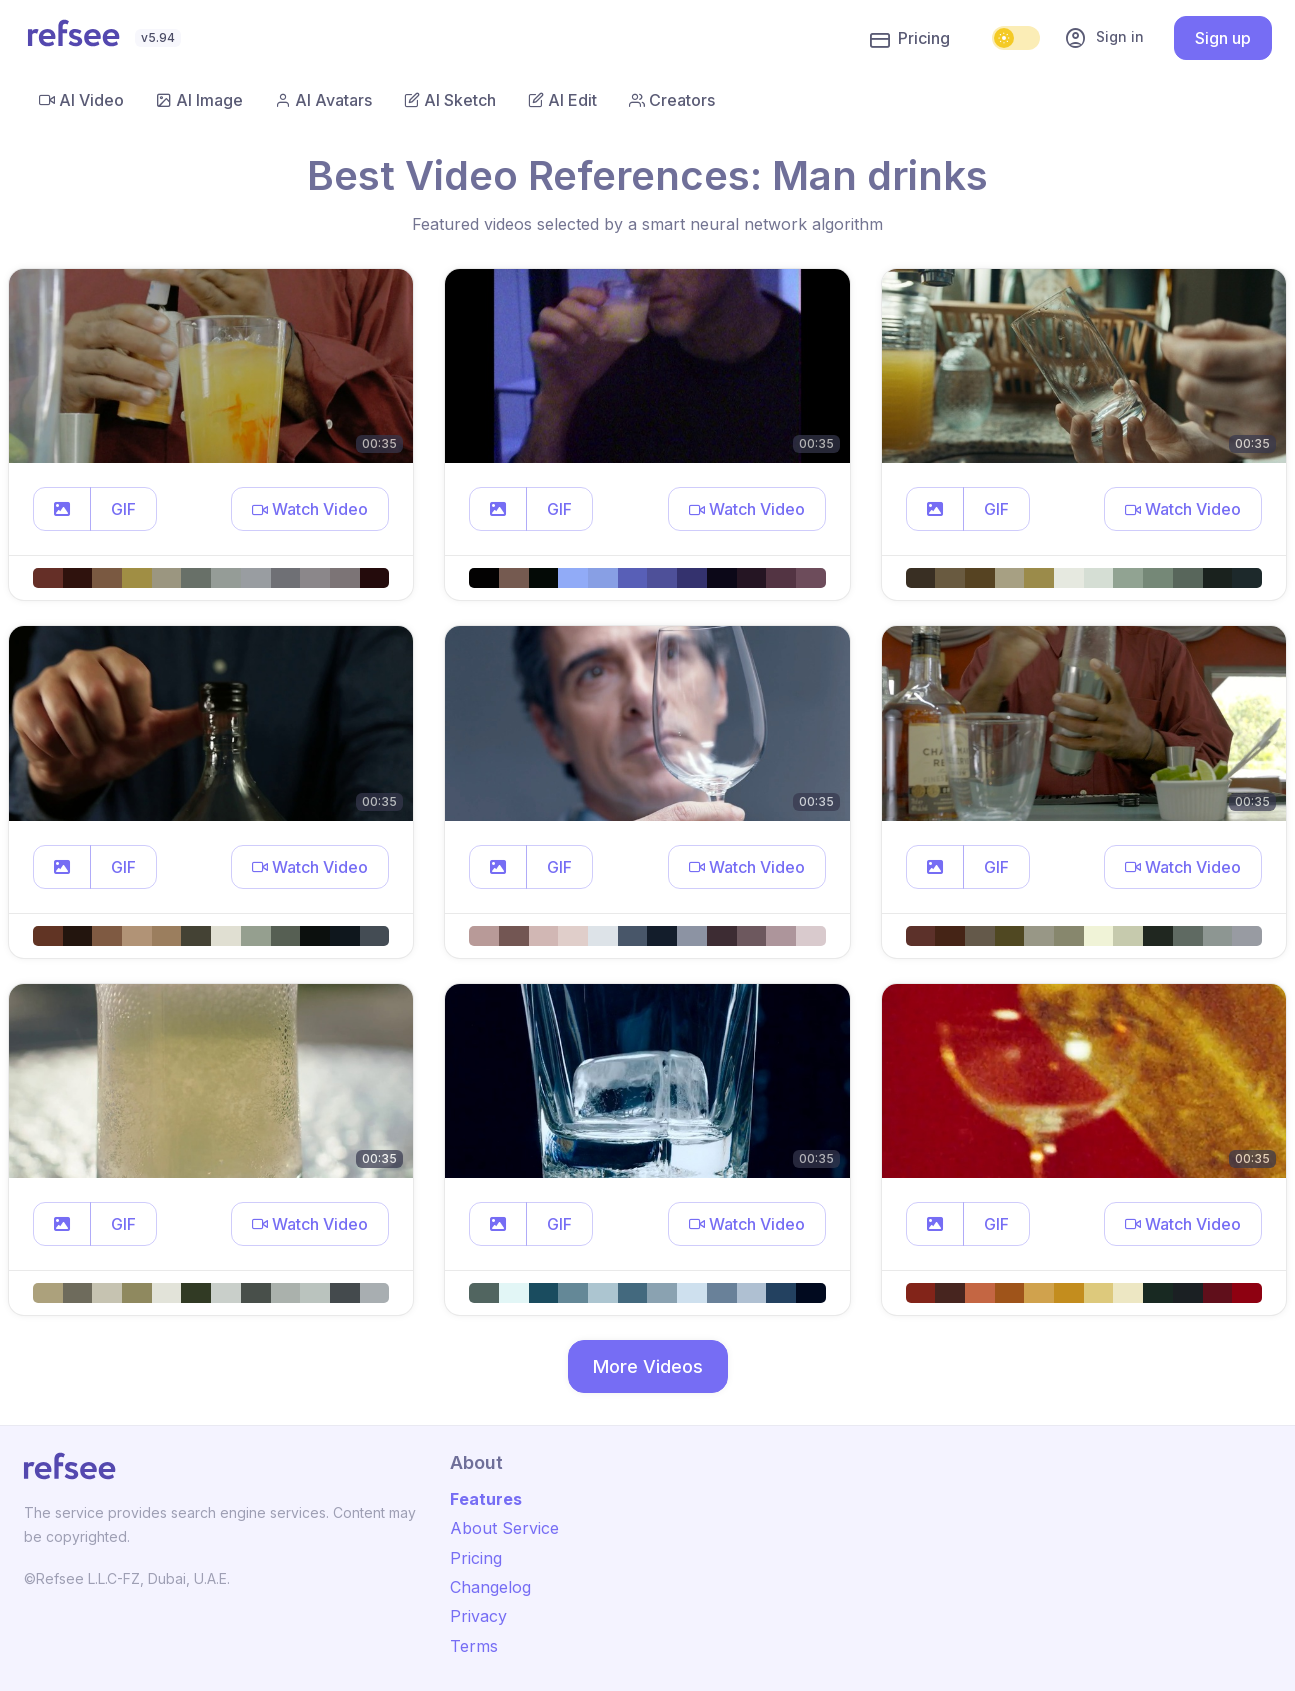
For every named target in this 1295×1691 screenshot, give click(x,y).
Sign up (1223, 38)
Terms (474, 1646)
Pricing (910, 39)
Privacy (478, 1616)
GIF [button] (123, 509)
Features (486, 1499)
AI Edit (562, 100)
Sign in (1104, 38)
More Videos (648, 1366)
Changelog (490, 1587)
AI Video (81, 100)
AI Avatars (323, 100)
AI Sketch (450, 100)
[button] (62, 509)
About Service (504, 1528)
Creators (672, 100)
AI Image (199, 100)
